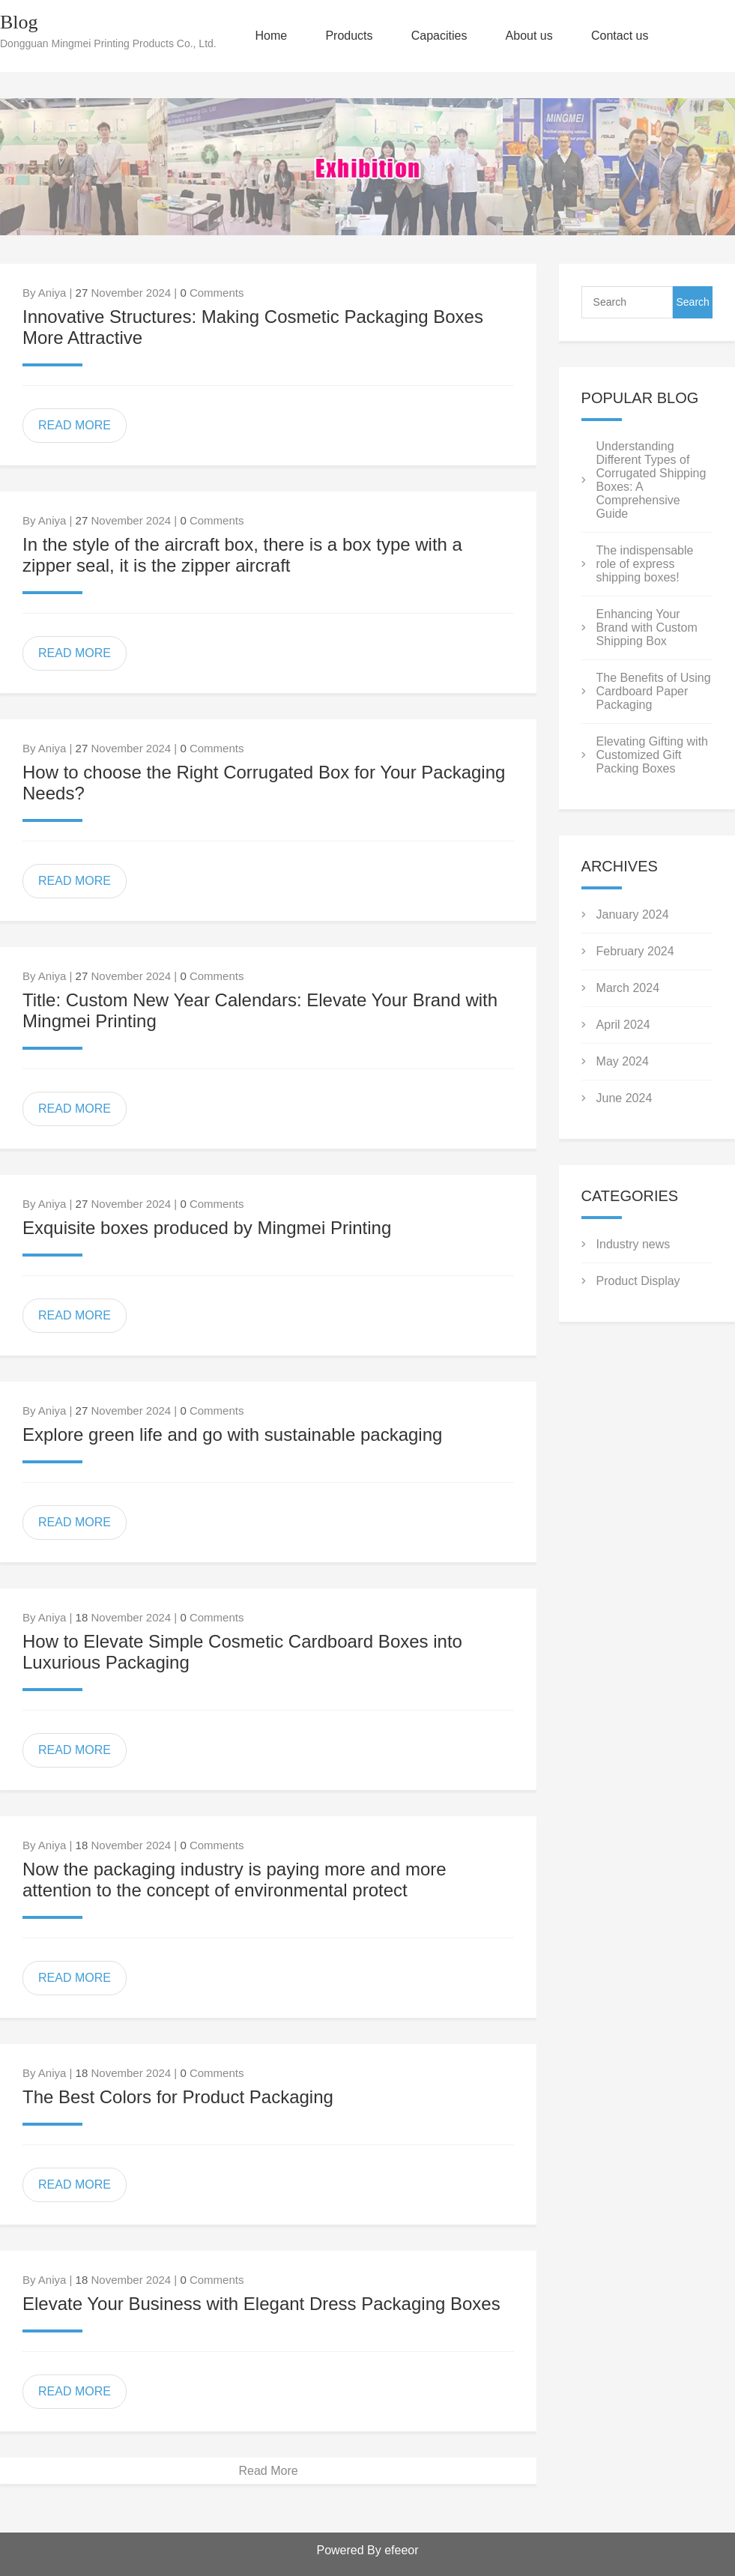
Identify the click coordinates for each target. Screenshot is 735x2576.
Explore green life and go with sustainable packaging (232, 1434)
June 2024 (624, 1098)
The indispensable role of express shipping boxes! (645, 564)
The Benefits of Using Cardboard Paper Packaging (653, 691)
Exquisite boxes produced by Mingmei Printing (206, 1228)
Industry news (633, 1244)
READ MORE (74, 425)
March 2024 (628, 988)
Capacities (439, 35)
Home (271, 35)
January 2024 (632, 914)
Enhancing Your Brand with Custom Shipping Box (647, 627)
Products (348, 35)
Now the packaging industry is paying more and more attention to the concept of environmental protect (234, 1879)
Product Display (638, 1281)
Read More (267, 2470)
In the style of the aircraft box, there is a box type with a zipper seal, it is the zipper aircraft (242, 554)
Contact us (619, 35)
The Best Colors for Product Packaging (177, 2097)
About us (529, 35)
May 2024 (622, 1061)
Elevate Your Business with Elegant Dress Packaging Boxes (261, 2304)
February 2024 (635, 951)
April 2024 (623, 1024)
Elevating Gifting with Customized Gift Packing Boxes (652, 755)
